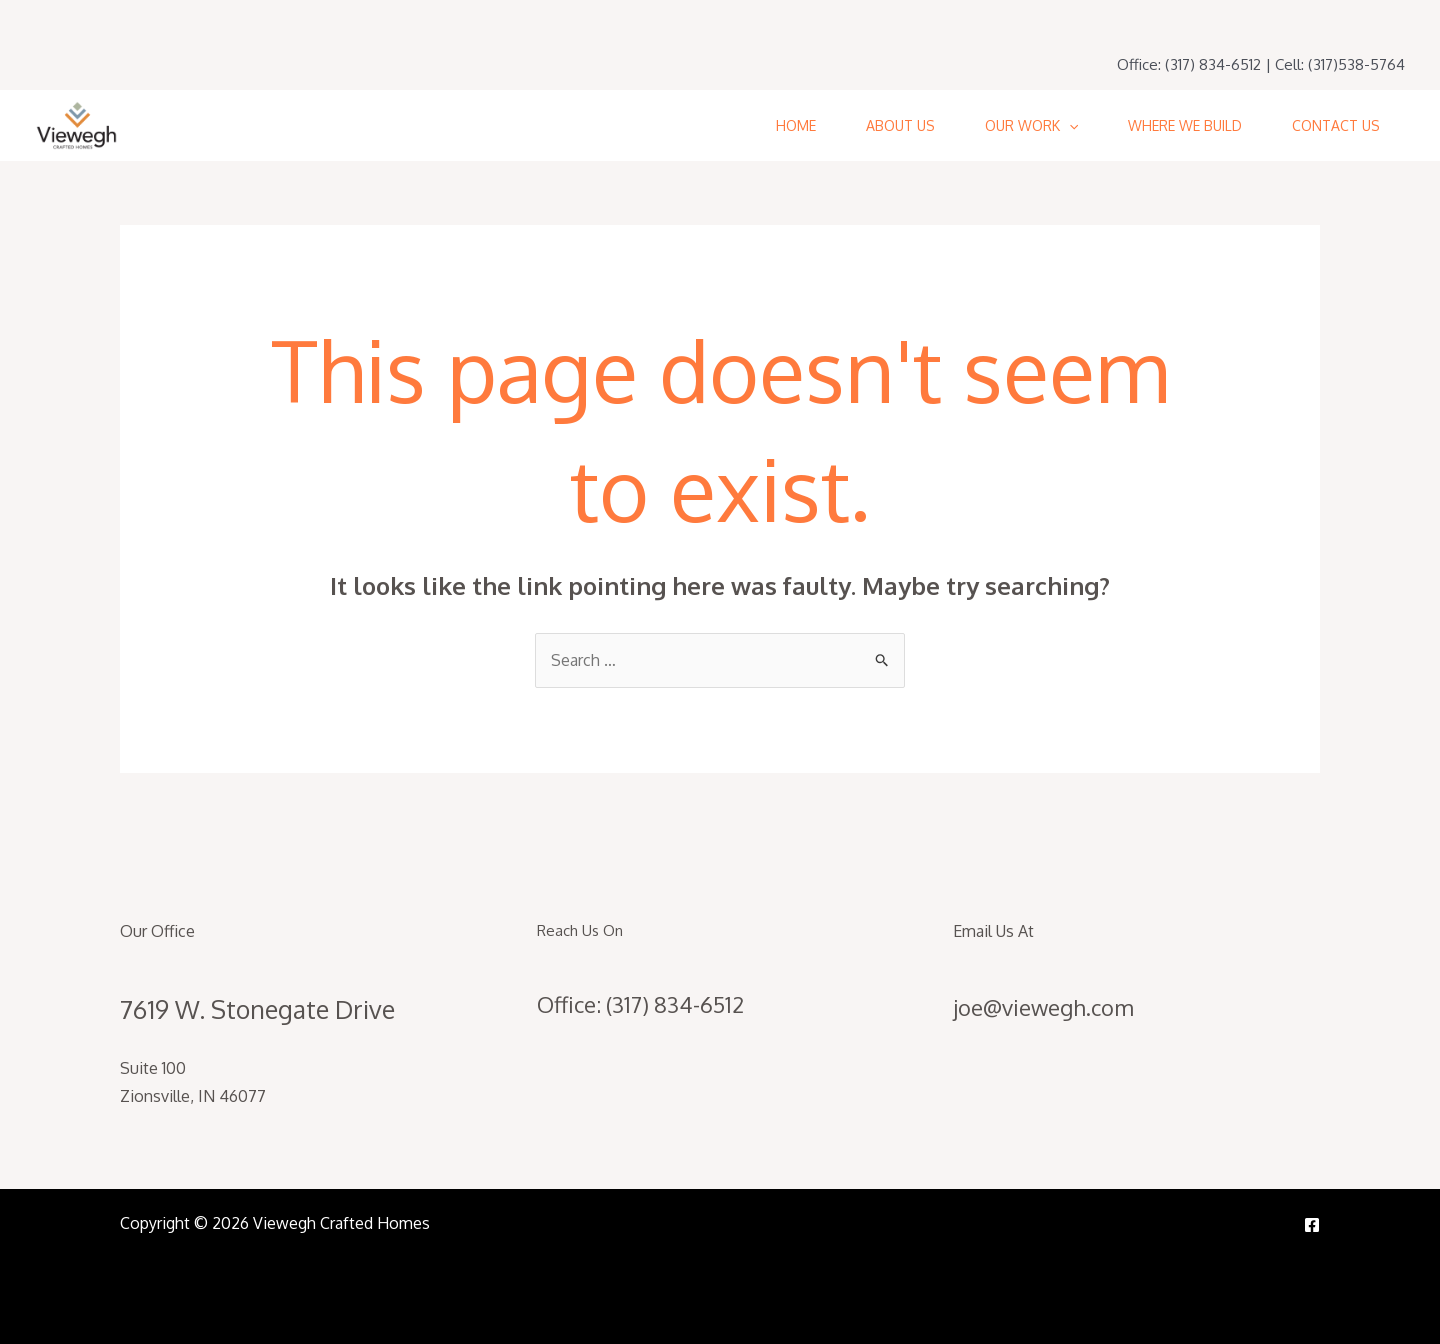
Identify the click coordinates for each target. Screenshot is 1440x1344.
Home (796, 125)
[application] (1069, 125)
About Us (900, 125)
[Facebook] (1312, 1225)
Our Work (1031, 125)
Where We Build (1185, 125)
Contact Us (1336, 125)
